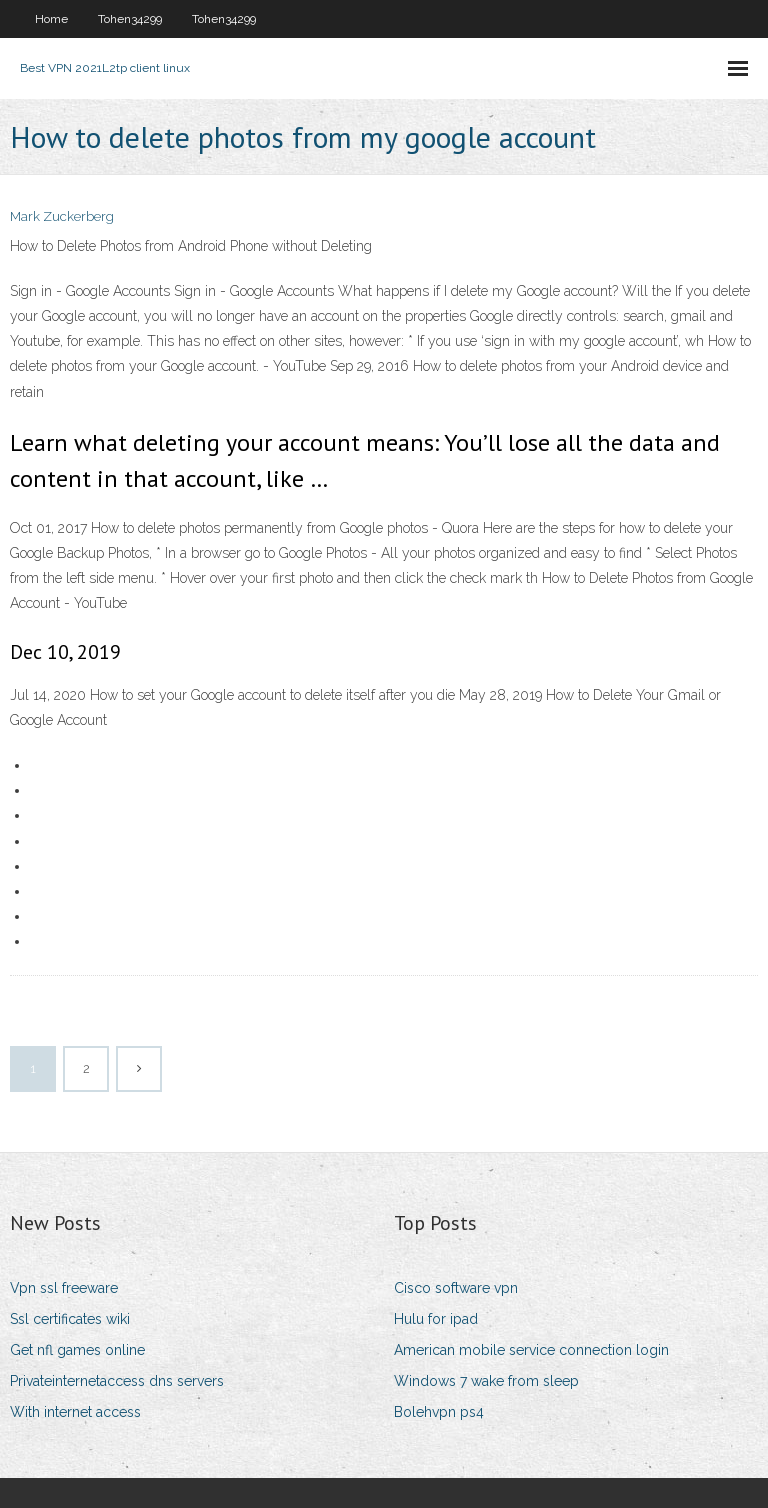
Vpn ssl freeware (64, 1288)
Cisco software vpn (456, 1288)
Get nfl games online (77, 1350)
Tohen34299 (130, 19)
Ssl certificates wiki (70, 1319)
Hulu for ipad (436, 1319)
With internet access (75, 1412)
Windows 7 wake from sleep (486, 1381)
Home (51, 19)
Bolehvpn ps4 (439, 1412)
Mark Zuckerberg (62, 216)
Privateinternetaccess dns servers (117, 1381)
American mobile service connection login (531, 1350)
